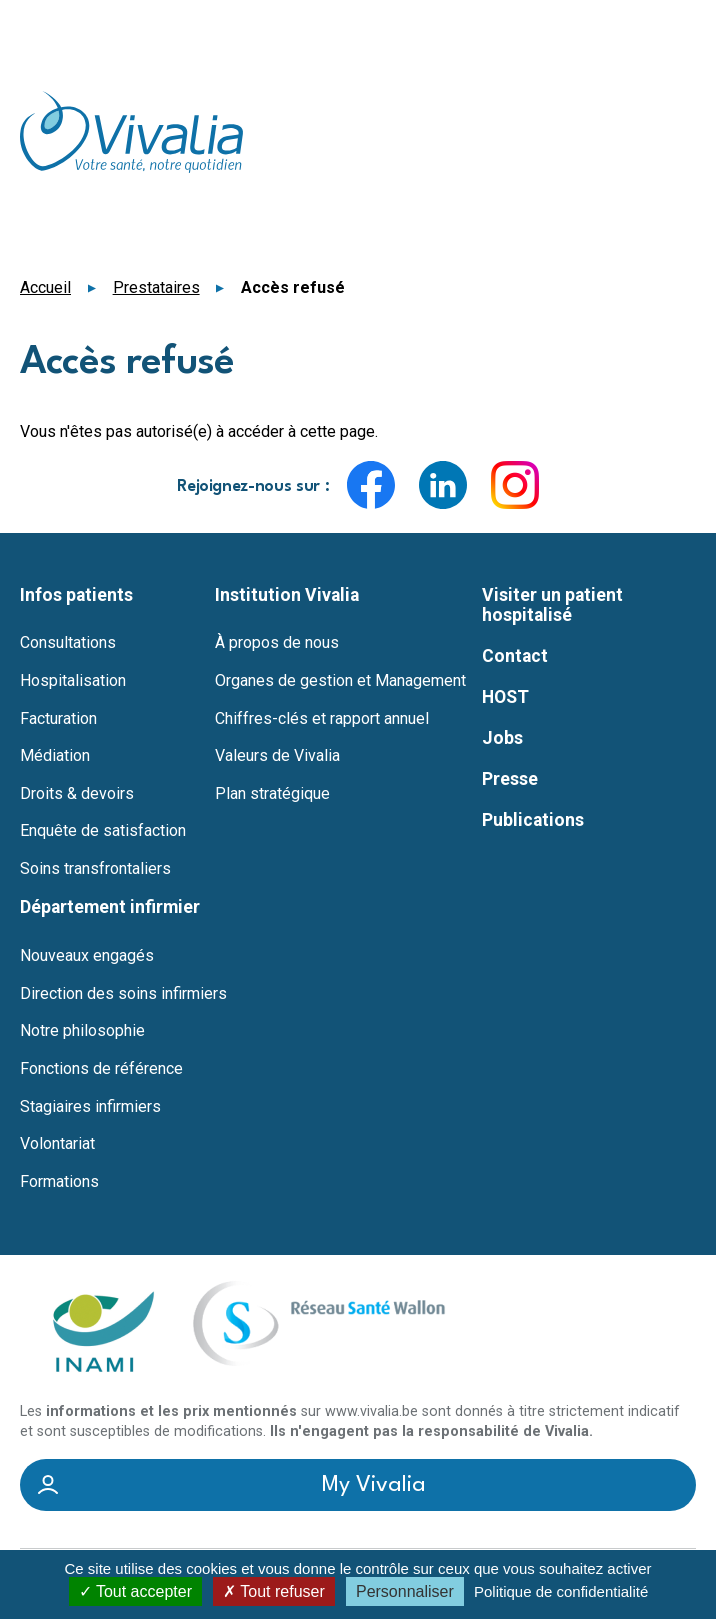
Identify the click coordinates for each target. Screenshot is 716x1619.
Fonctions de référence (101, 1069)
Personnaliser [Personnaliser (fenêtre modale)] (405, 1591)
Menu (684, 26)
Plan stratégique (272, 794)
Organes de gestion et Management (340, 681)
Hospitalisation (73, 681)
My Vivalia (374, 1485)
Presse (510, 779)
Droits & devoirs (77, 794)
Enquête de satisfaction (103, 831)
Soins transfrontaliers (95, 869)
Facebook (371, 485)
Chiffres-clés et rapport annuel (322, 719)
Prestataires (156, 287)
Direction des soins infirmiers (123, 994)
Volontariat (57, 1144)
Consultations (68, 643)
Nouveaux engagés (87, 956)
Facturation (58, 719)
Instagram (515, 485)
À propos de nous (277, 643)
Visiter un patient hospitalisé (552, 605)
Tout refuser (274, 1591)
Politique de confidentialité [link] (561, 1591)
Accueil (45, 287)
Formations (59, 1182)
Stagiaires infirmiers (90, 1107)
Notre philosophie (82, 1031)
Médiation (55, 756)
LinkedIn (443, 485)
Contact (515, 656)
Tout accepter (135, 1591)
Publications (533, 820)
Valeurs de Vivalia (277, 756)
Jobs (502, 738)
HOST (505, 697)
